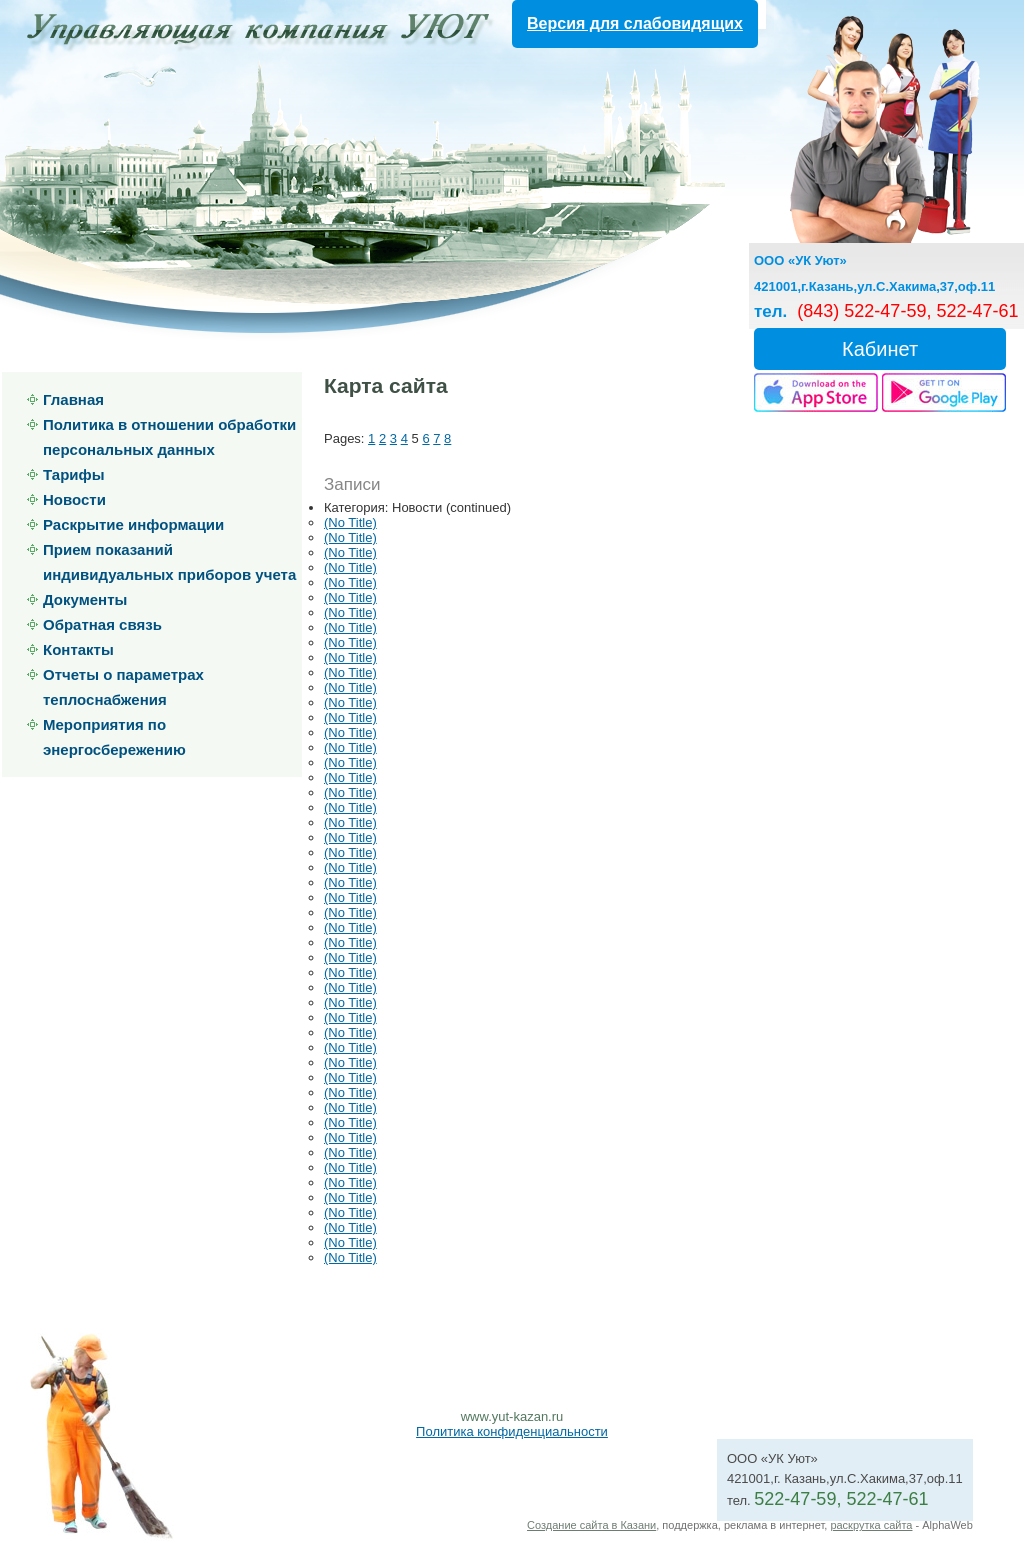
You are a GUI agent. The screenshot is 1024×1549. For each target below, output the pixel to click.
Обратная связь (102, 624)
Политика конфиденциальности (512, 1431)
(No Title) (350, 522)
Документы (85, 599)
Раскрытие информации (133, 524)
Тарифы (73, 474)
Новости (74, 499)
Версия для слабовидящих (635, 23)
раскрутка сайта (871, 1525)
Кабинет (880, 349)
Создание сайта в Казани (591, 1525)
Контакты (78, 649)
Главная (73, 399)
